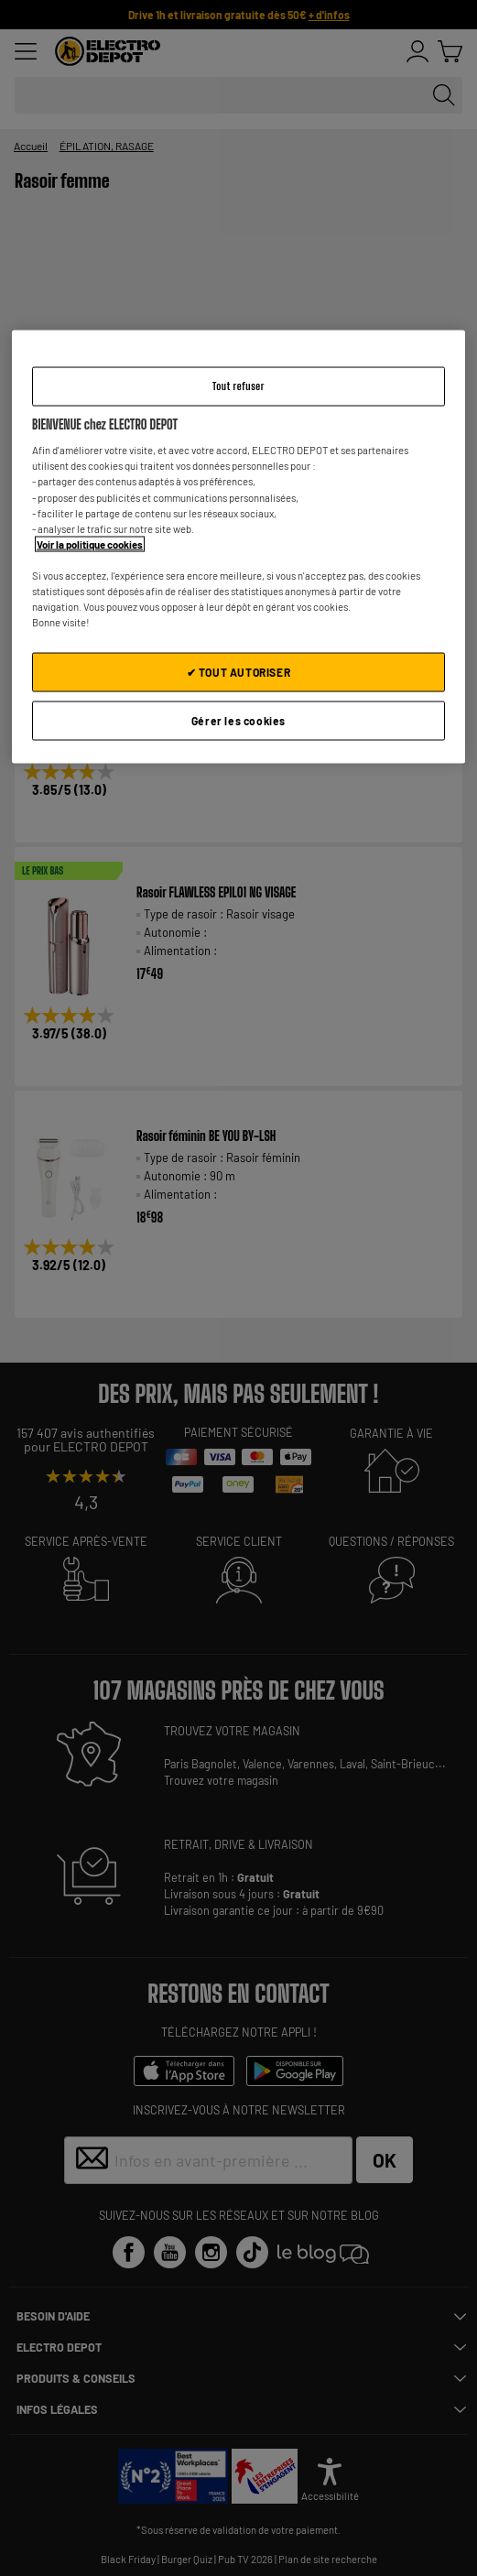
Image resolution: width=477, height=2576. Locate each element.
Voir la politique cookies (90, 543)
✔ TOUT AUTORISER (239, 672)
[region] (238, 546)
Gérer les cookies (238, 719)
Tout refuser (238, 385)
